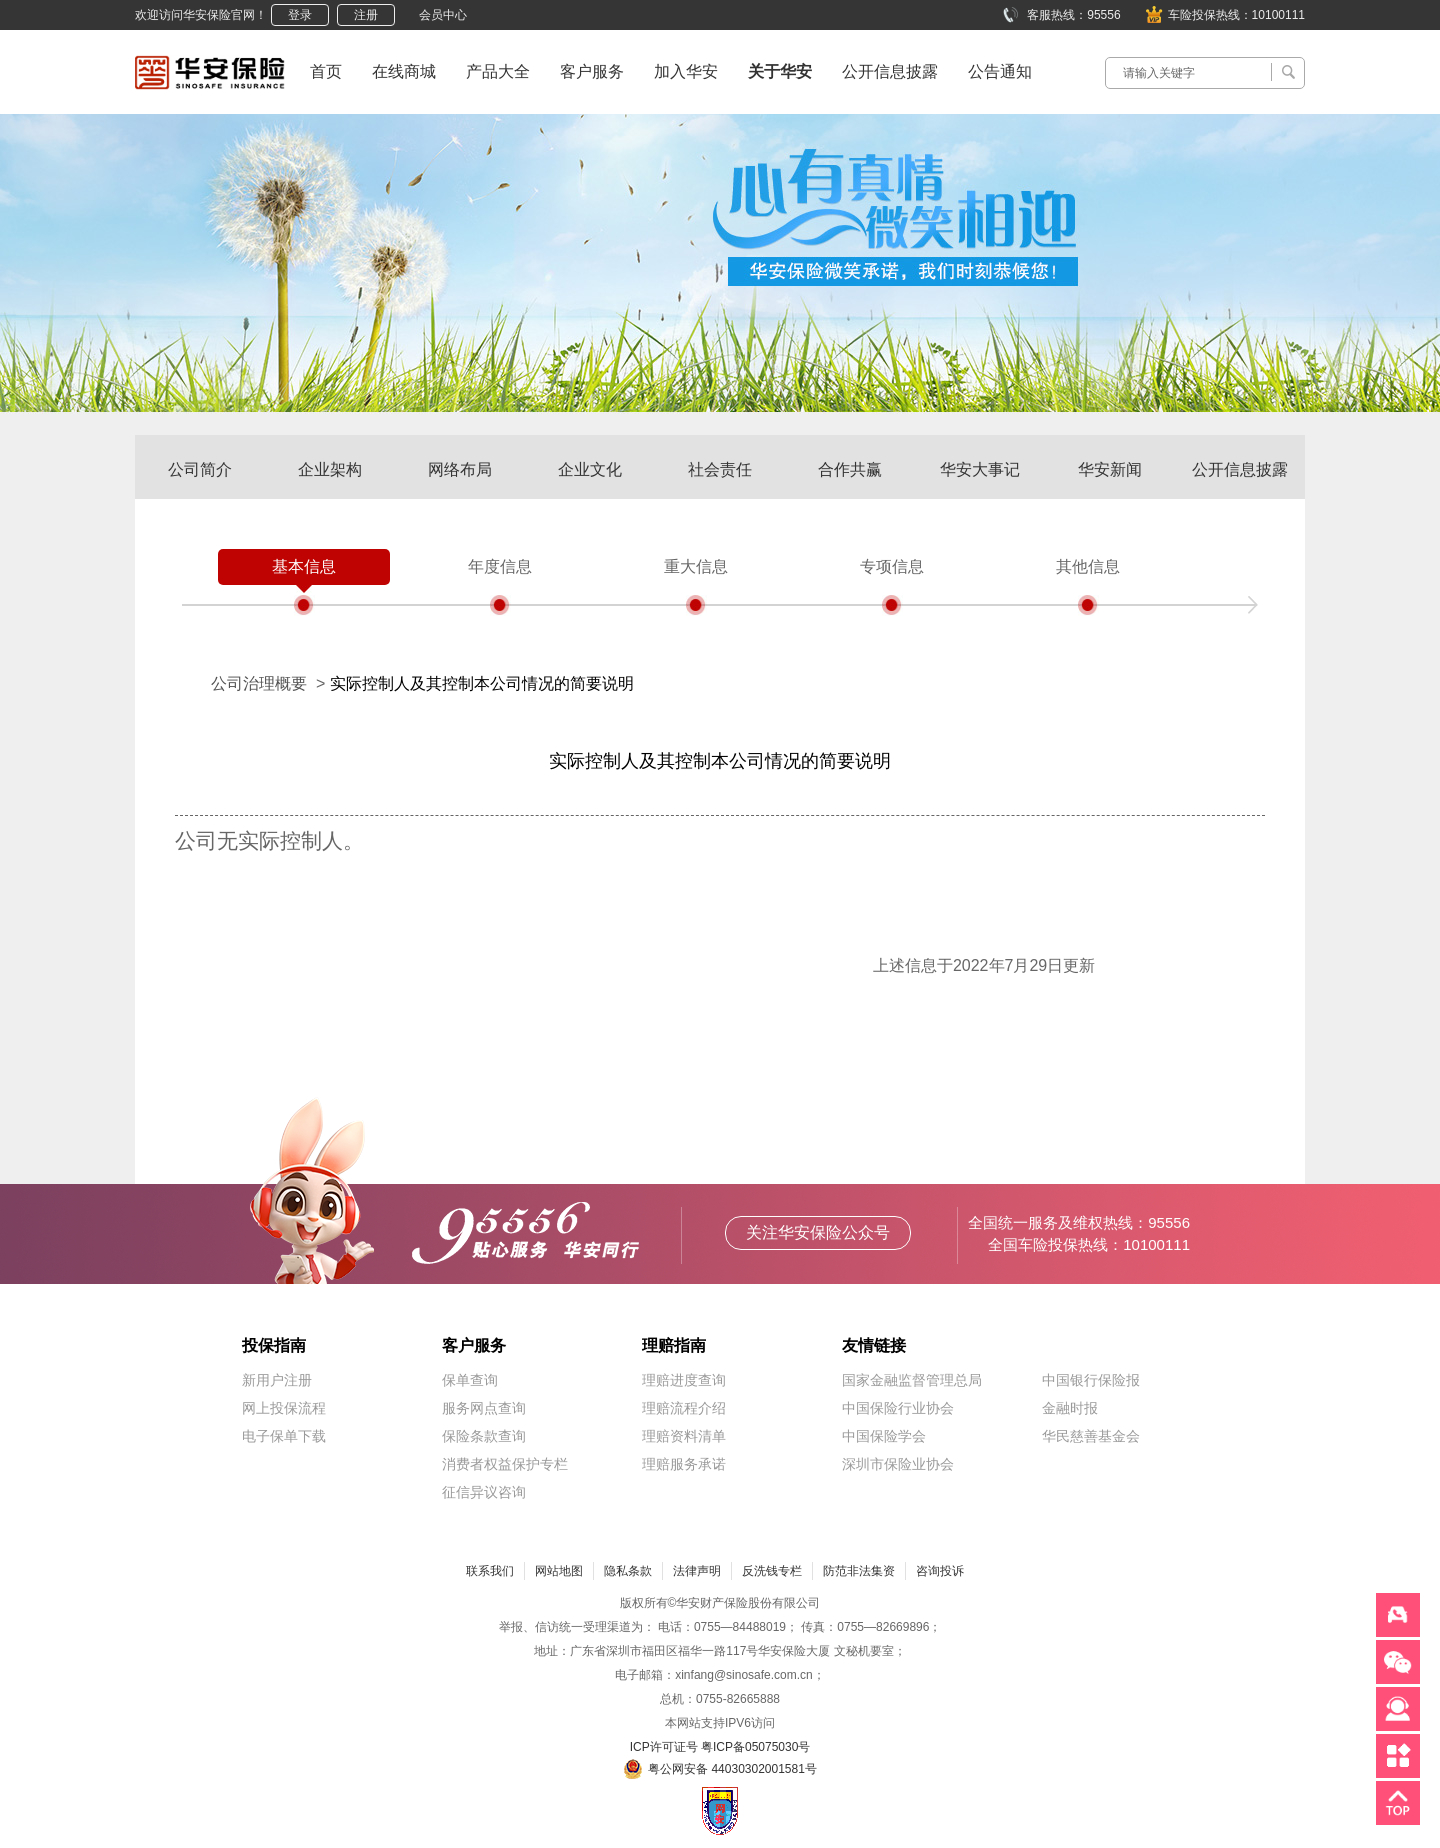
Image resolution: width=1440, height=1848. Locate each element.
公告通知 (1000, 71)
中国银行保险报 (1091, 1380)
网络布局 (460, 469)
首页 (326, 71)
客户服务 (592, 71)
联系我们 (490, 1571)
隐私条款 (628, 1571)
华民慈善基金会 (1091, 1436)
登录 (300, 15)
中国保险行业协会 (898, 1408)
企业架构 (330, 469)
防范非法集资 (859, 1571)
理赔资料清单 (684, 1436)
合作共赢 (850, 469)
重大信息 (696, 566)
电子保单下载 (284, 1436)
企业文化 (590, 469)
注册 (366, 15)
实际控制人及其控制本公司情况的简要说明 (482, 683)
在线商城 (404, 71)
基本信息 (304, 566)
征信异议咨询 (484, 1492)
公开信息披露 (890, 71)
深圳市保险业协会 (898, 1464)
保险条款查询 (484, 1436)
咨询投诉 (940, 1571)
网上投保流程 (284, 1408)
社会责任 (720, 469)
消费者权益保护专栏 (505, 1464)
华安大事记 (980, 469)
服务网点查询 (484, 1408)
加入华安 (686, 71)
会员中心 (443, 15)
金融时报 (1070, 1408)
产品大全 (498, 71)
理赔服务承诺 (684, 1464)
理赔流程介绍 (684, 1408)
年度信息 (500, 566)
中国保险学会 (884, 1436)
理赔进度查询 (684, 1380)
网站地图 (559, 1571)
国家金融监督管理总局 (912, 1380)
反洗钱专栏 (772, 1571)
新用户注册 (277, 1380)
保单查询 (470, 1380)
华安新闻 (1110, 469)
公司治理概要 (259, 683)
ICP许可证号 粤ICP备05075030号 (720, 1747)
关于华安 (780, 71)
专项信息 (892, 566)
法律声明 (697, 1571)
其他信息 (1088, 566)
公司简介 (200, 469)
